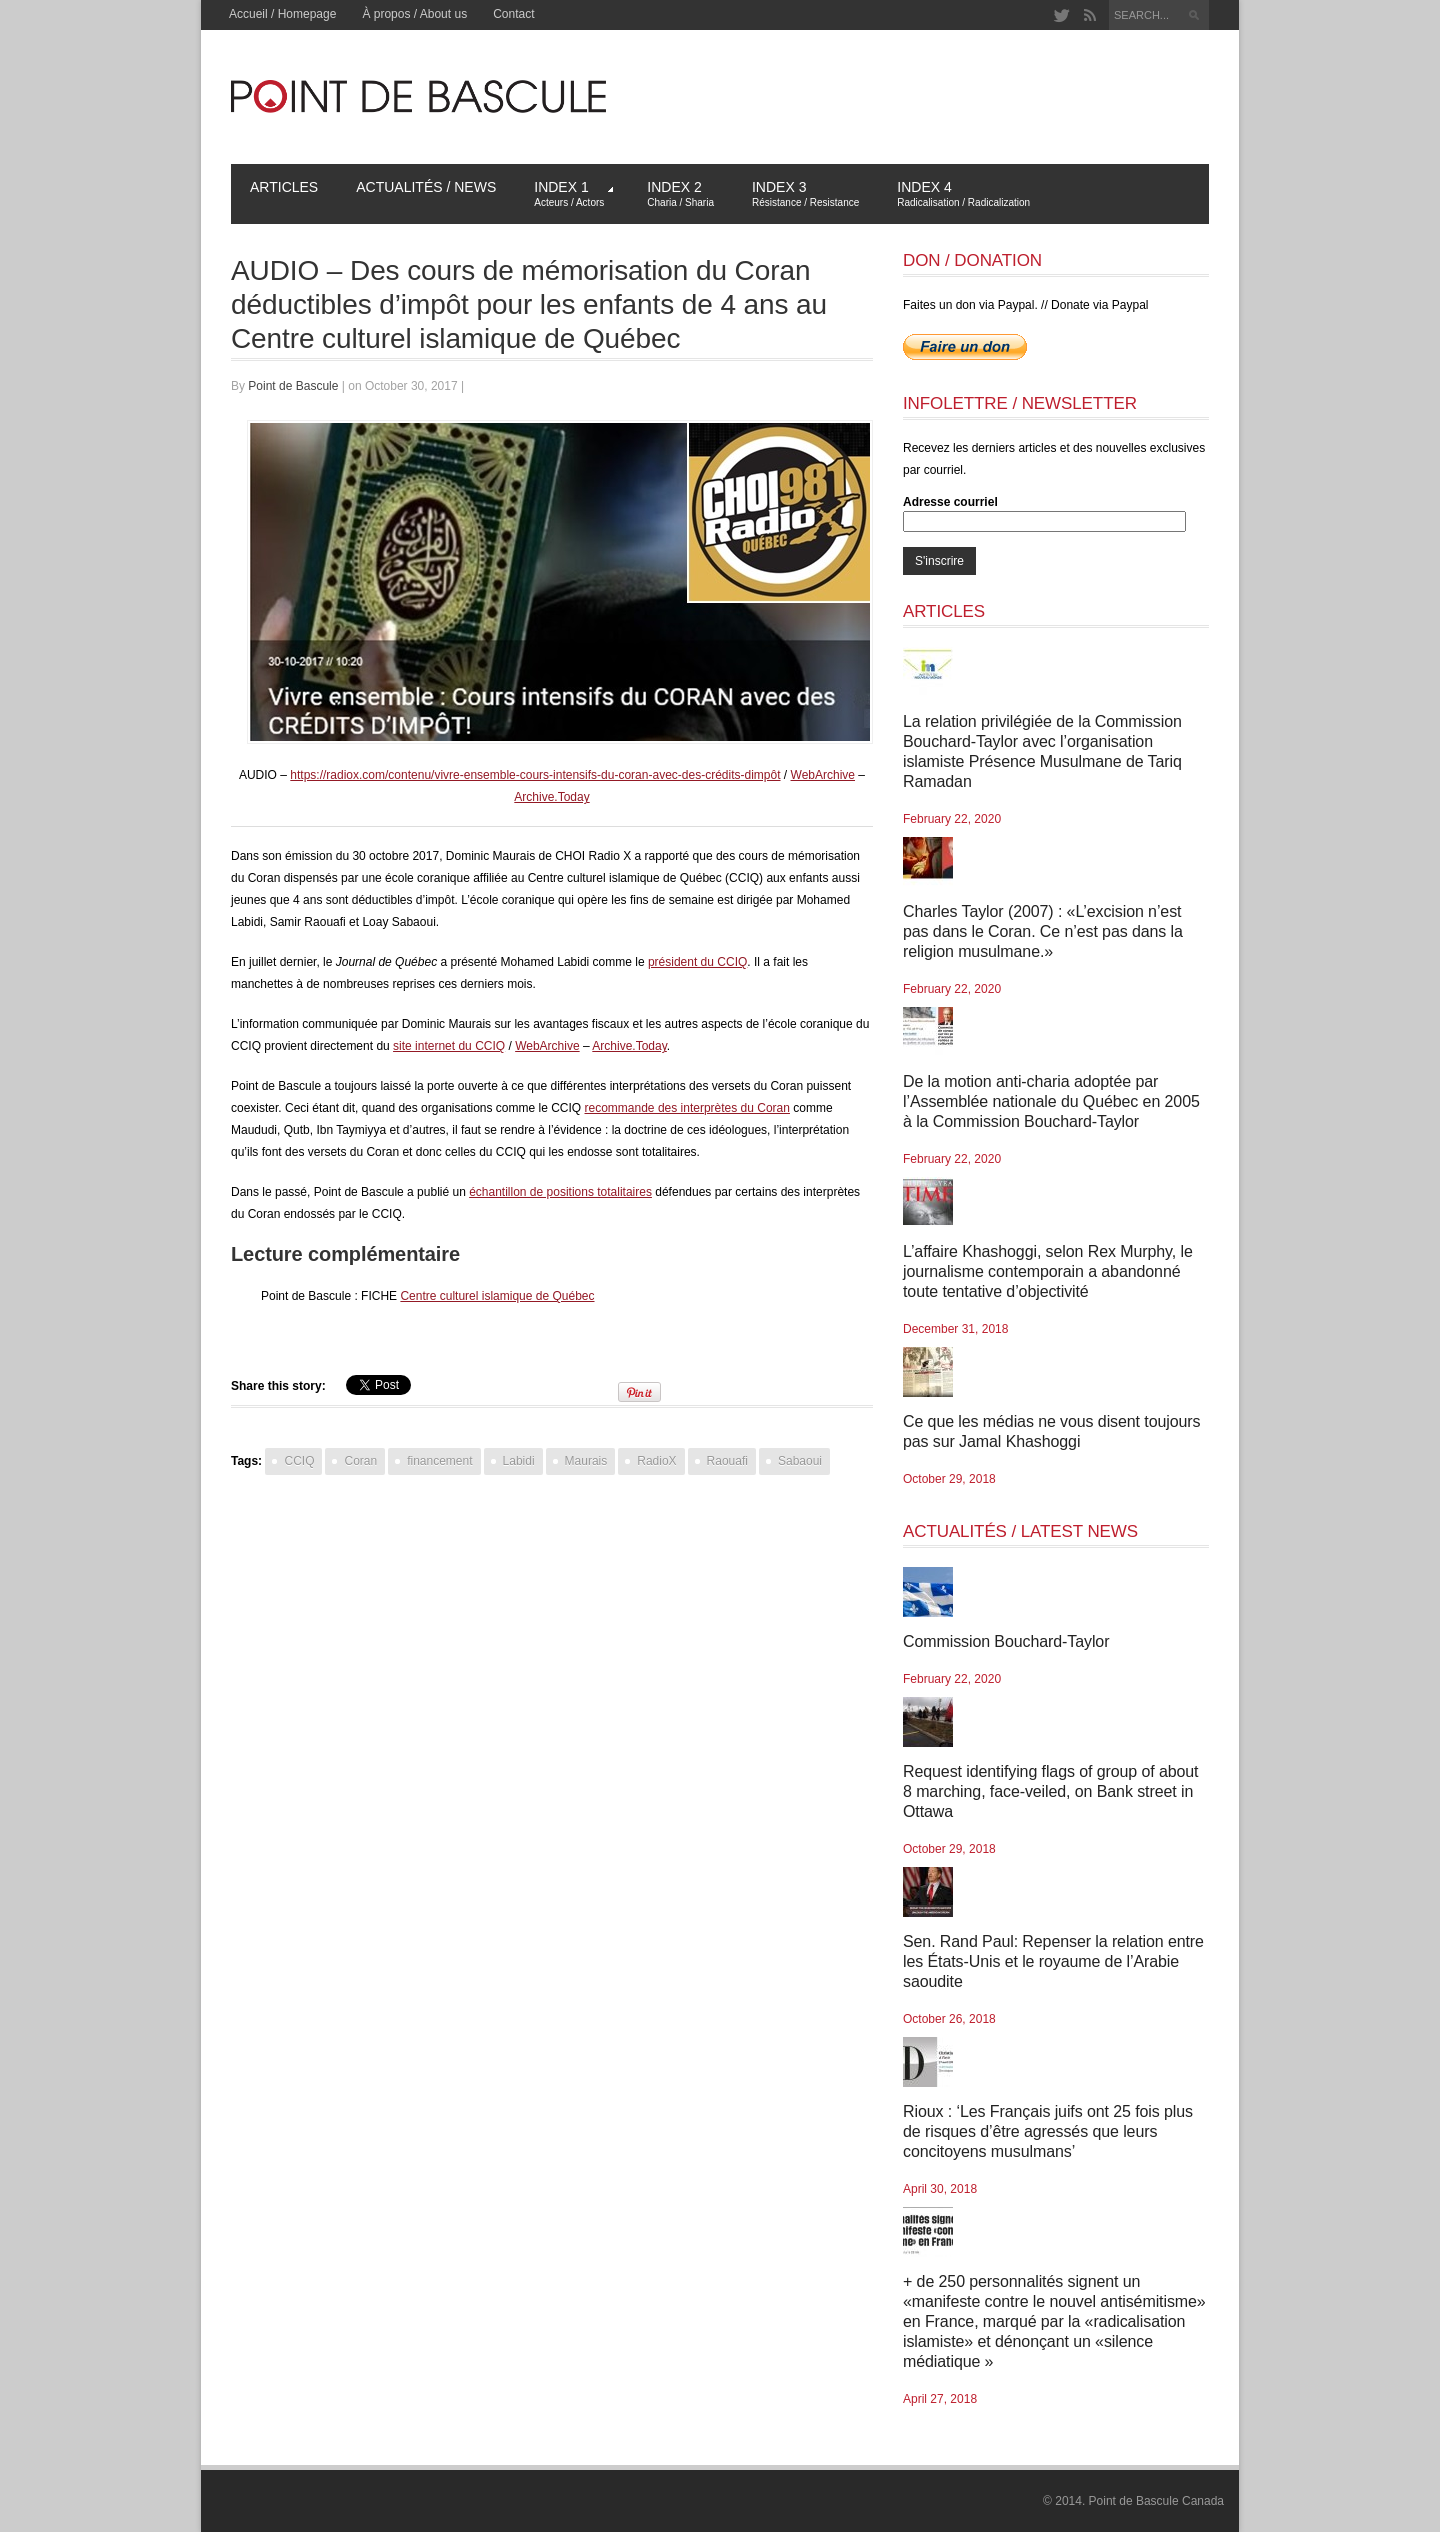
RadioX (656, 1461)
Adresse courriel (950, 502)
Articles (284, 187)
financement (439, 1461)
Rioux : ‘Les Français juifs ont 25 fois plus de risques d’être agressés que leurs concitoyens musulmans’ (1048, 2131)
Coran (360, 1461)
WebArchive (823, 775)
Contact (513, 14)
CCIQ (299, 1461)
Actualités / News (426, 187)
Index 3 (805, 193)
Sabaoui (800, 1461)
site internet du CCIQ (449, 1046)
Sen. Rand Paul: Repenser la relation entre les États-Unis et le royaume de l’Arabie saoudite (1053, 1961)
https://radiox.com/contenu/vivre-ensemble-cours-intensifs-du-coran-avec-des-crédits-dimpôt (535, 775)
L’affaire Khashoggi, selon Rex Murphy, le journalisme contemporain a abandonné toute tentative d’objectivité (1048, 1271)
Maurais (586, 1461)
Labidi (519, 1461)
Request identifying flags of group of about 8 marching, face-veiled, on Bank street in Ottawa (1050, 1791)
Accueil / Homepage (282, 14)
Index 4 (963, 193)
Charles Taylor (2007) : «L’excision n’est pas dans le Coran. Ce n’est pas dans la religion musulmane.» (1043, 931)
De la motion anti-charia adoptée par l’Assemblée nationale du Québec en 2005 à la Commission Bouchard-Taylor (1051, 1101)
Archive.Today (551, 797)
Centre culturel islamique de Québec (497, 1296)
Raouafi (727, 1461)
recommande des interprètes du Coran (687, 1108)
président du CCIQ (697, 962)
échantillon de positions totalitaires (560, 1192)
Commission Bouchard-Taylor (1006, 1641)
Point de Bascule (293, 386)
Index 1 (573, 193)
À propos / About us (414, 14)
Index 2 (680, 193)
